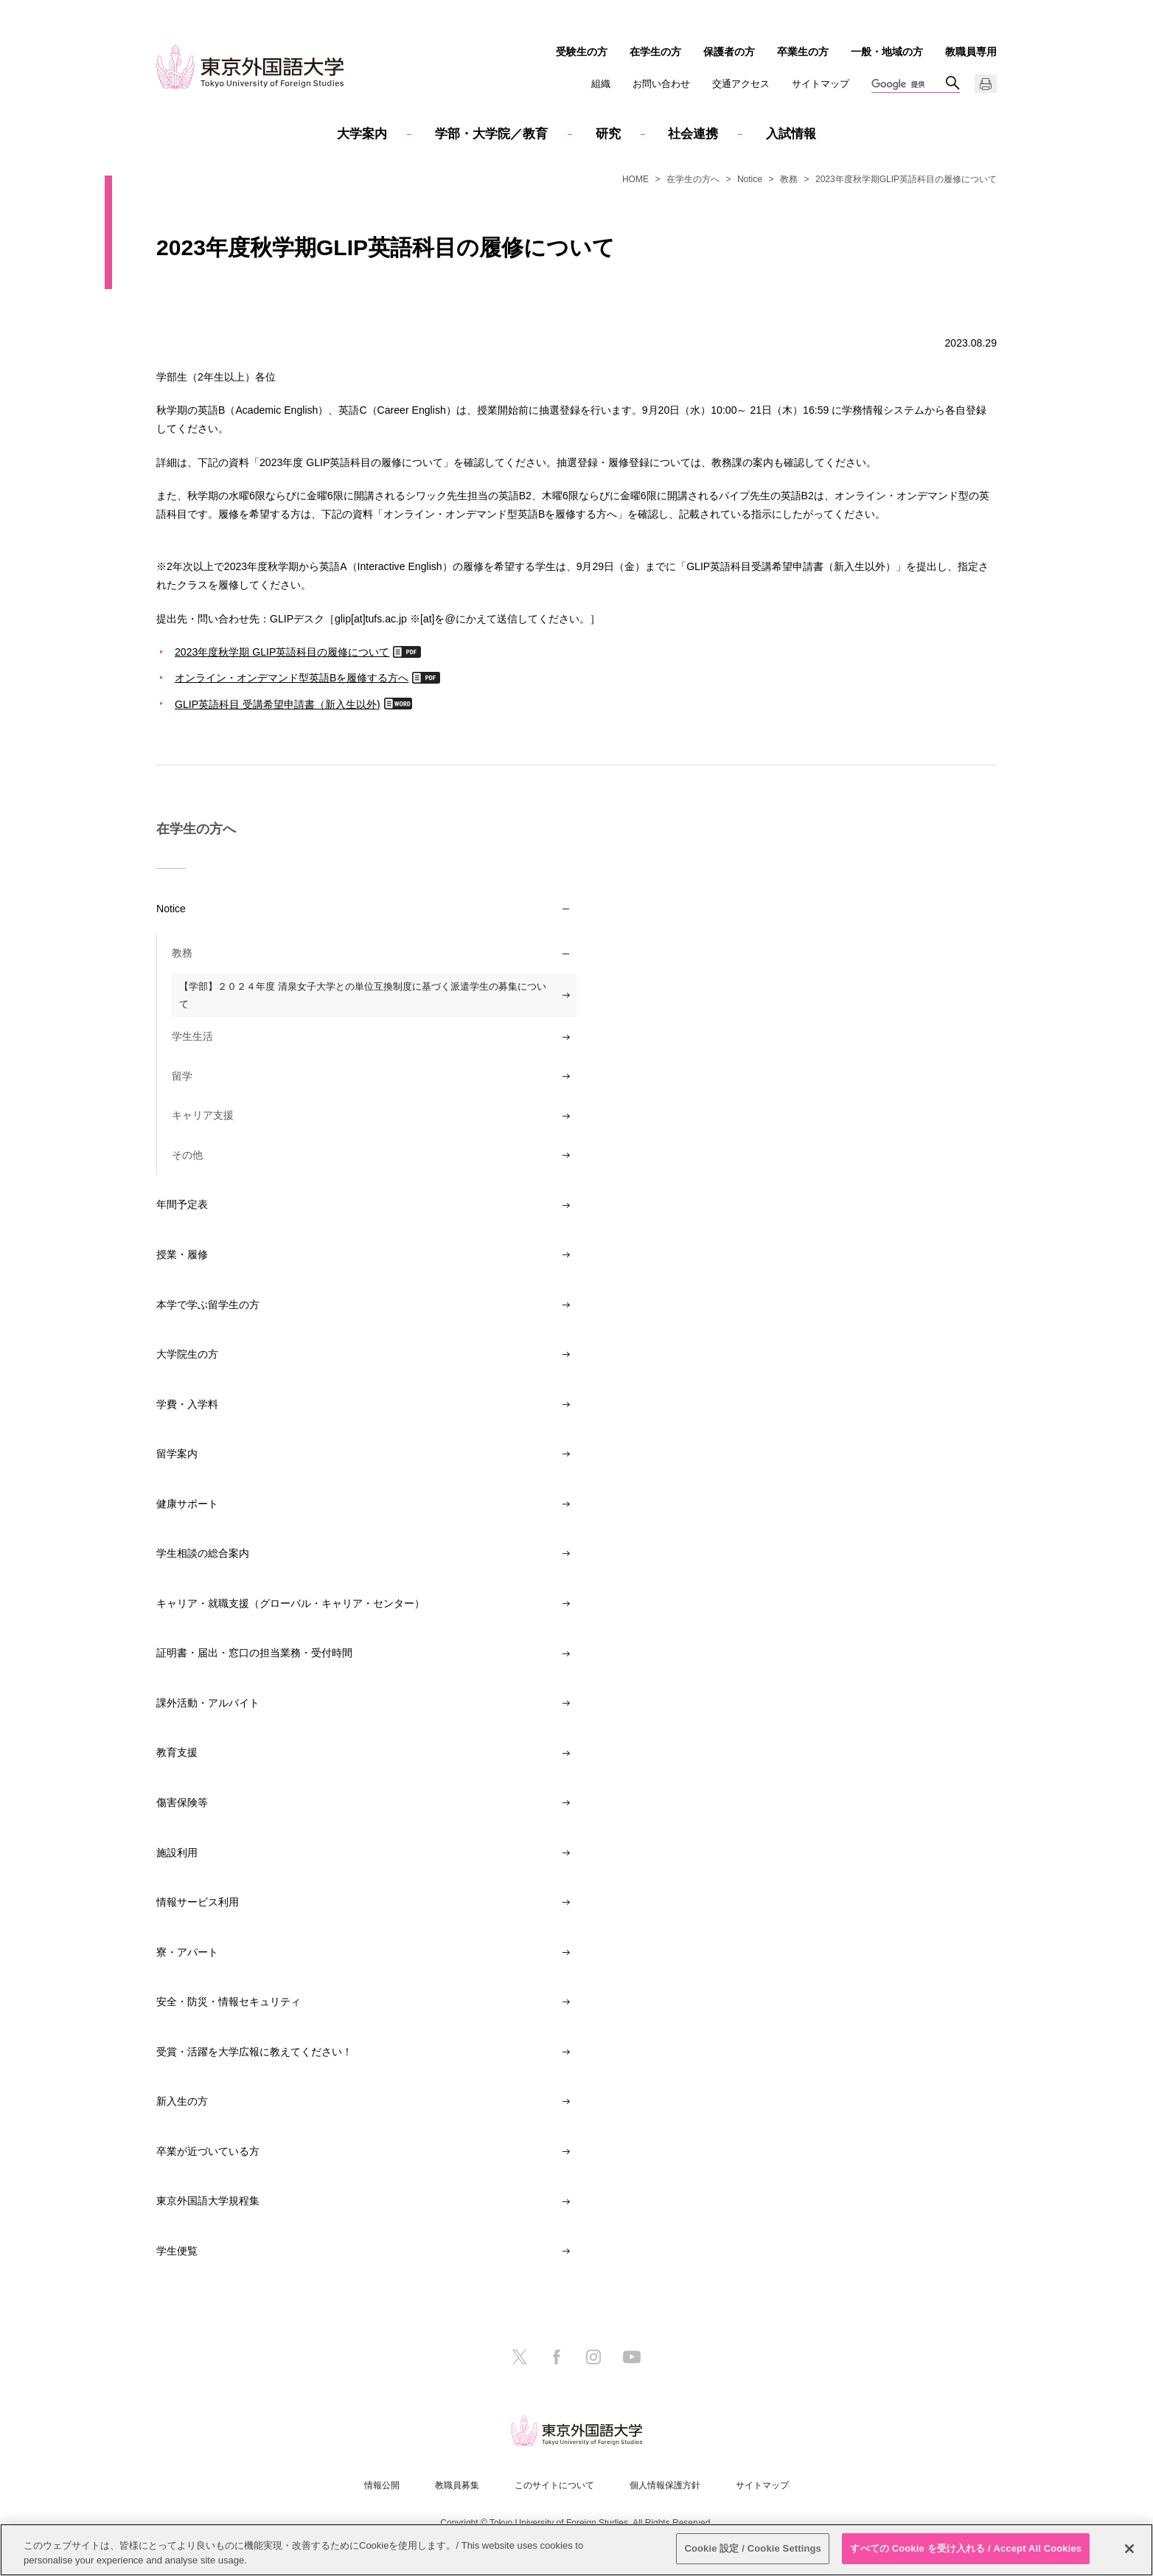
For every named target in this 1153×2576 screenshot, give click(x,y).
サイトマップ (820, 83)
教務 (789, 179)
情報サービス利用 (197, 1902)
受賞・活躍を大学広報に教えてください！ (254, 2052)
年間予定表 (182, 1204)
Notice (749, 179)
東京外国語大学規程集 (207, 2201)
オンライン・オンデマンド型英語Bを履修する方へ (291, 677)
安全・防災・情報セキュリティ (228, 2001)
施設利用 (177, 1852)
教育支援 (177, 1752)
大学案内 (362, 134)
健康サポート (187, 1504)
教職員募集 (457, 2485)
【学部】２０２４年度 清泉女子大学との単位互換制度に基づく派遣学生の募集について (362, 995)
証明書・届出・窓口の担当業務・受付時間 (254, 1653)
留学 (182, 1076)
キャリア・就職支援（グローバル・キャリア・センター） (290, 1603)
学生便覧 (177, 2251)
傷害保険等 (182, 1802)
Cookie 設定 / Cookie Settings (752, 2548)
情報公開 (382, 2485)
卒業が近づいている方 (207, 2151)
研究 (608, 134)
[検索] (908, 85)
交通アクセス (741, 83)
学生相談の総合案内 (202, 1553)
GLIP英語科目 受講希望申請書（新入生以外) (277, 704)
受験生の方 (581, 52)
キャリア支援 (203, 1115)
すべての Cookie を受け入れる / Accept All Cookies (965, 2548)
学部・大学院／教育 (491, 134)
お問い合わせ (661, 83)
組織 (600, 83)
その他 (187, 1155)
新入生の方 (182, 2101)
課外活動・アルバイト (207, 1703)
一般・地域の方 (887, 52)
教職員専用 (971, 52)
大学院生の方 (187, 1354)
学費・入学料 (187, 1404)
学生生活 (192, 1036)
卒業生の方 (803, 52)
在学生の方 (655, 52)
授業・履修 (182, 1254)
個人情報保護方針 (665, 2485)
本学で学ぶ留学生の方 (207, 1304)
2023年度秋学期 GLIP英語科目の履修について (282, 652)
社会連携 (693, 134)
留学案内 (177, 1453)
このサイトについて (554, 2485)
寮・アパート (187, 1952)
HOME (635, 179)
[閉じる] (1129, 2548)
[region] (576, 2550)
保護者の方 (729, 52)
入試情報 (791, 134)
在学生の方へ (693, 179)
